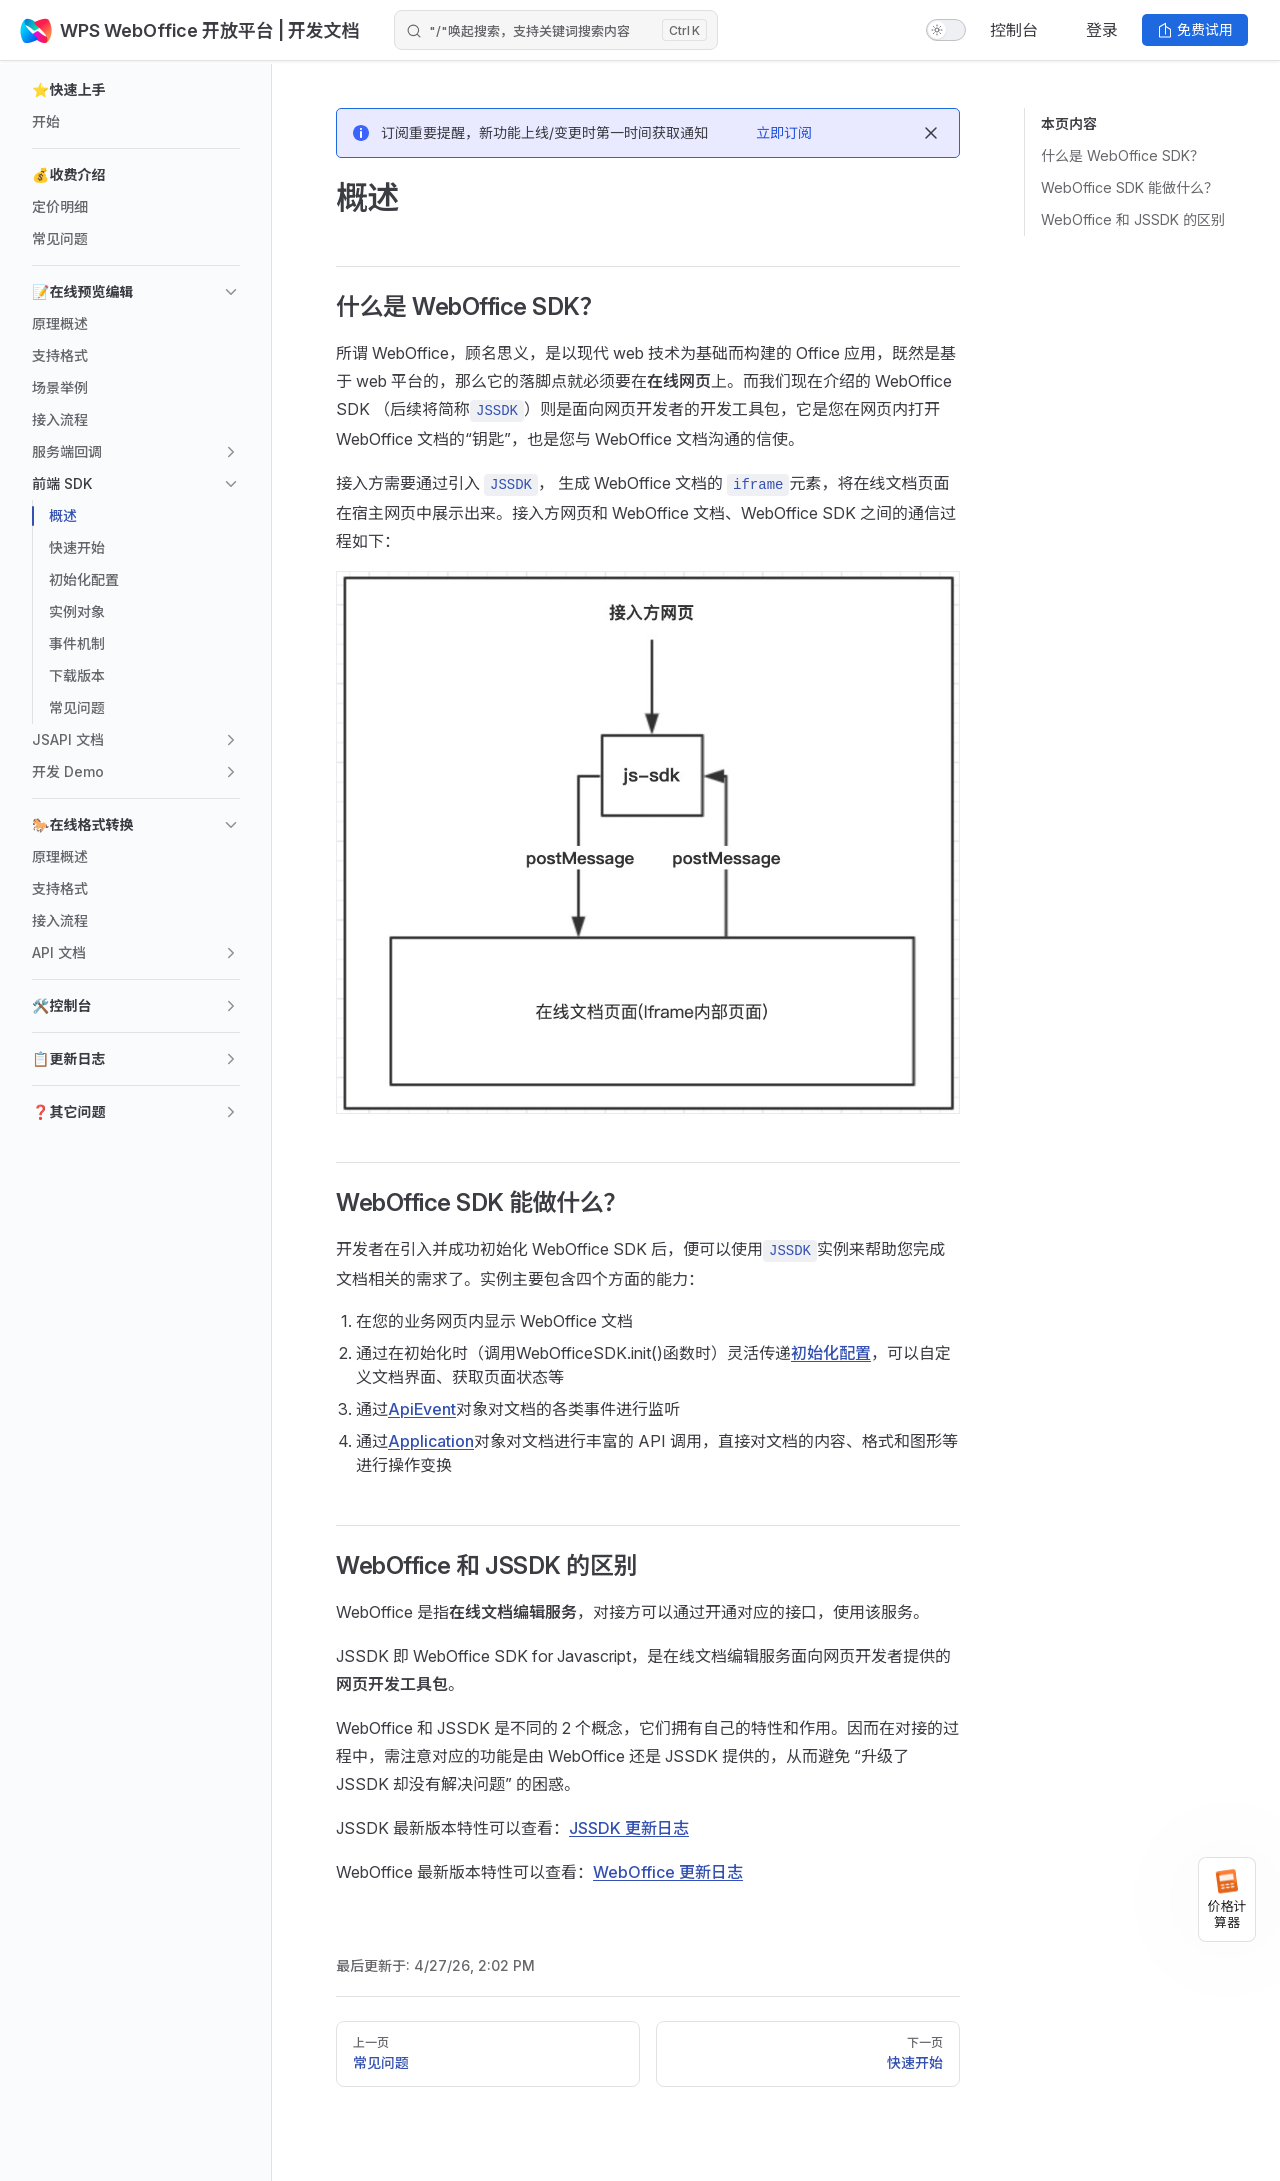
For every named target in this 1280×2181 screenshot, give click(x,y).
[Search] (556, 30)
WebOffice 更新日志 (668, 1872)
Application (431, 1441)
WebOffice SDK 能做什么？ (1129, 187)
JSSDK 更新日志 (629, 1828)
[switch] (946, 30)
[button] (136, 90)
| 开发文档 (317, 30)
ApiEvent (422, 1409)
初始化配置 (831, 1353)
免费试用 (1195, 29)
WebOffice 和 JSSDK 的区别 (1133, 219)
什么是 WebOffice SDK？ (1122, 155)
